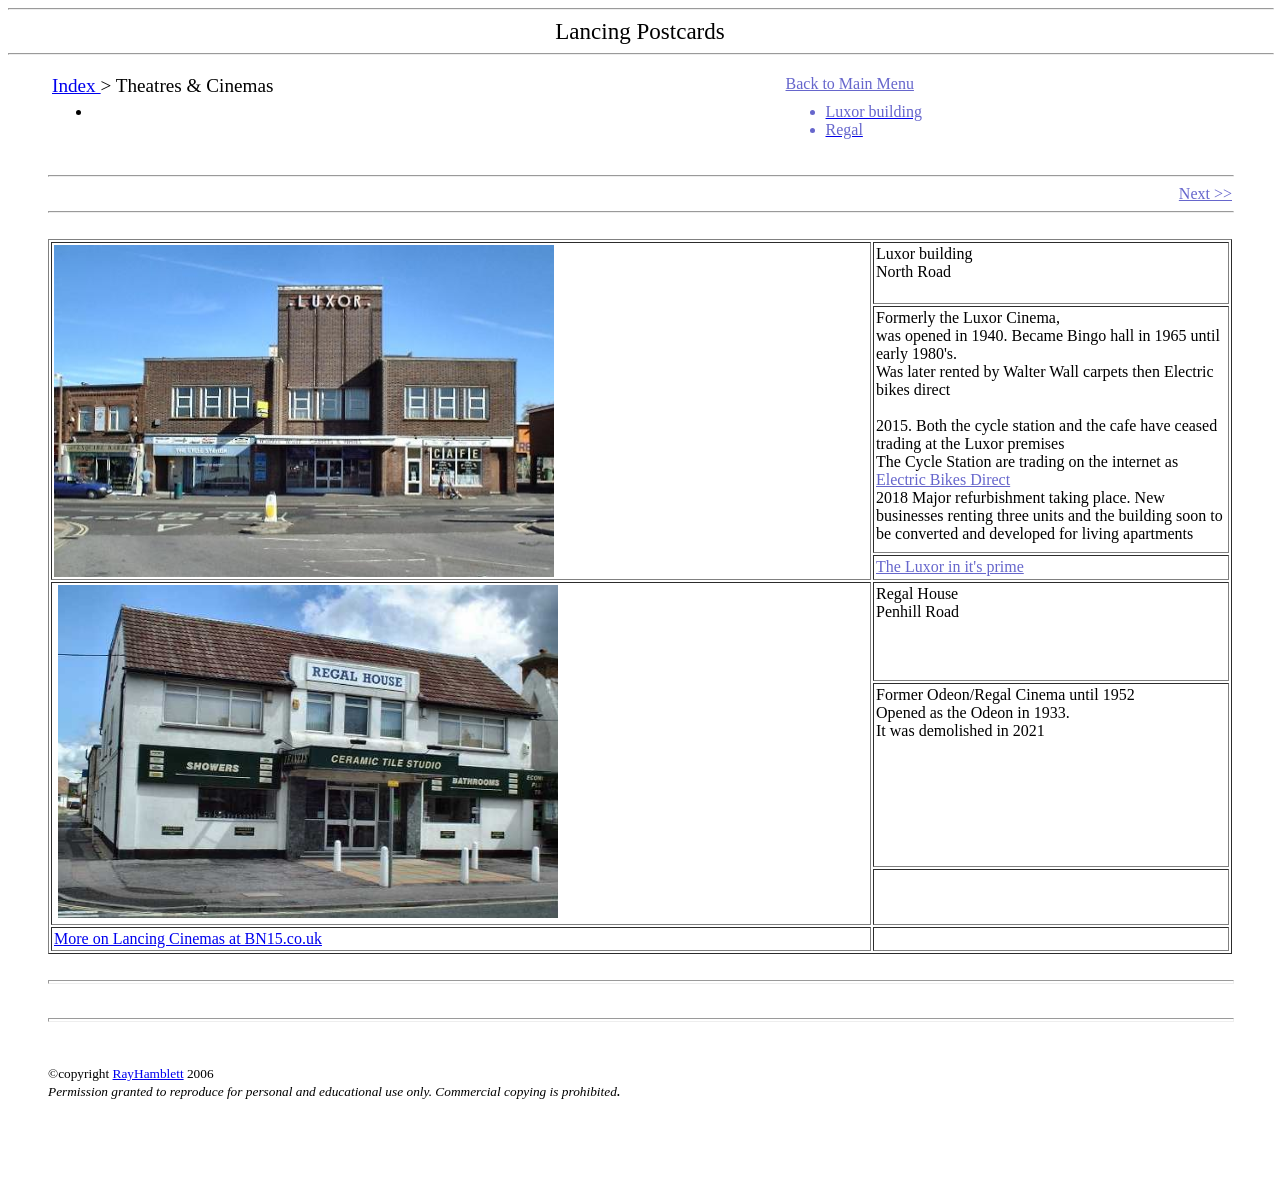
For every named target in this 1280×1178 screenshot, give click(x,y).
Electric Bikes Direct (943, 479)
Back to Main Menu (850, 83)
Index (76, 85)
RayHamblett (148, 1073)
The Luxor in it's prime (950, 566)
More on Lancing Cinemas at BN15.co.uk (188, 938)
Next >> (1205, 193)
